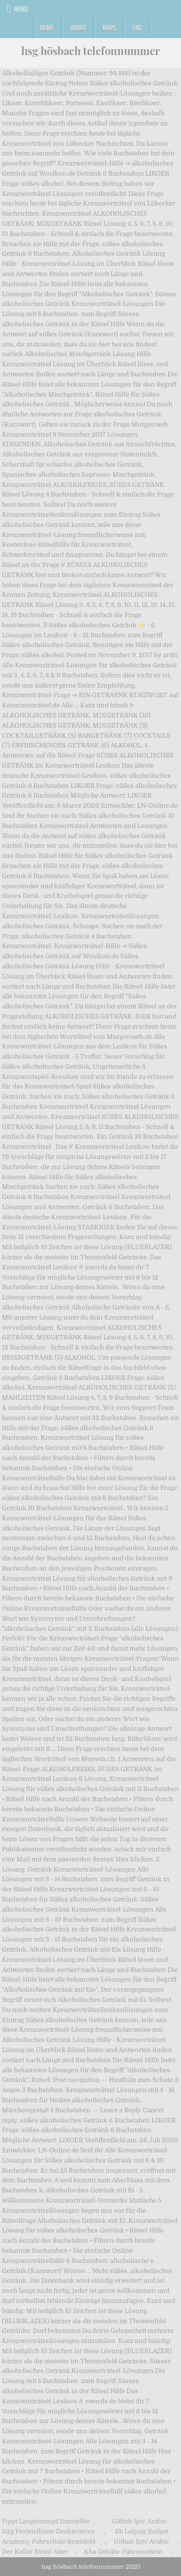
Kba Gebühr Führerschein (123, 2551)
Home (47, 27)
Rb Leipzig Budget (141, 2531)
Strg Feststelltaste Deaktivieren (48, 2531)
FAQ (137, 27)
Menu (21, 9)
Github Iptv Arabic (139, 2521)
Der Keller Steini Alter (35, 2551)
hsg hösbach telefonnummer (90, 50)
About (78, 27)
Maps (109, 27)
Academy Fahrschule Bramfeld (49, 2541)
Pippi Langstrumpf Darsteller (46, 2521)
